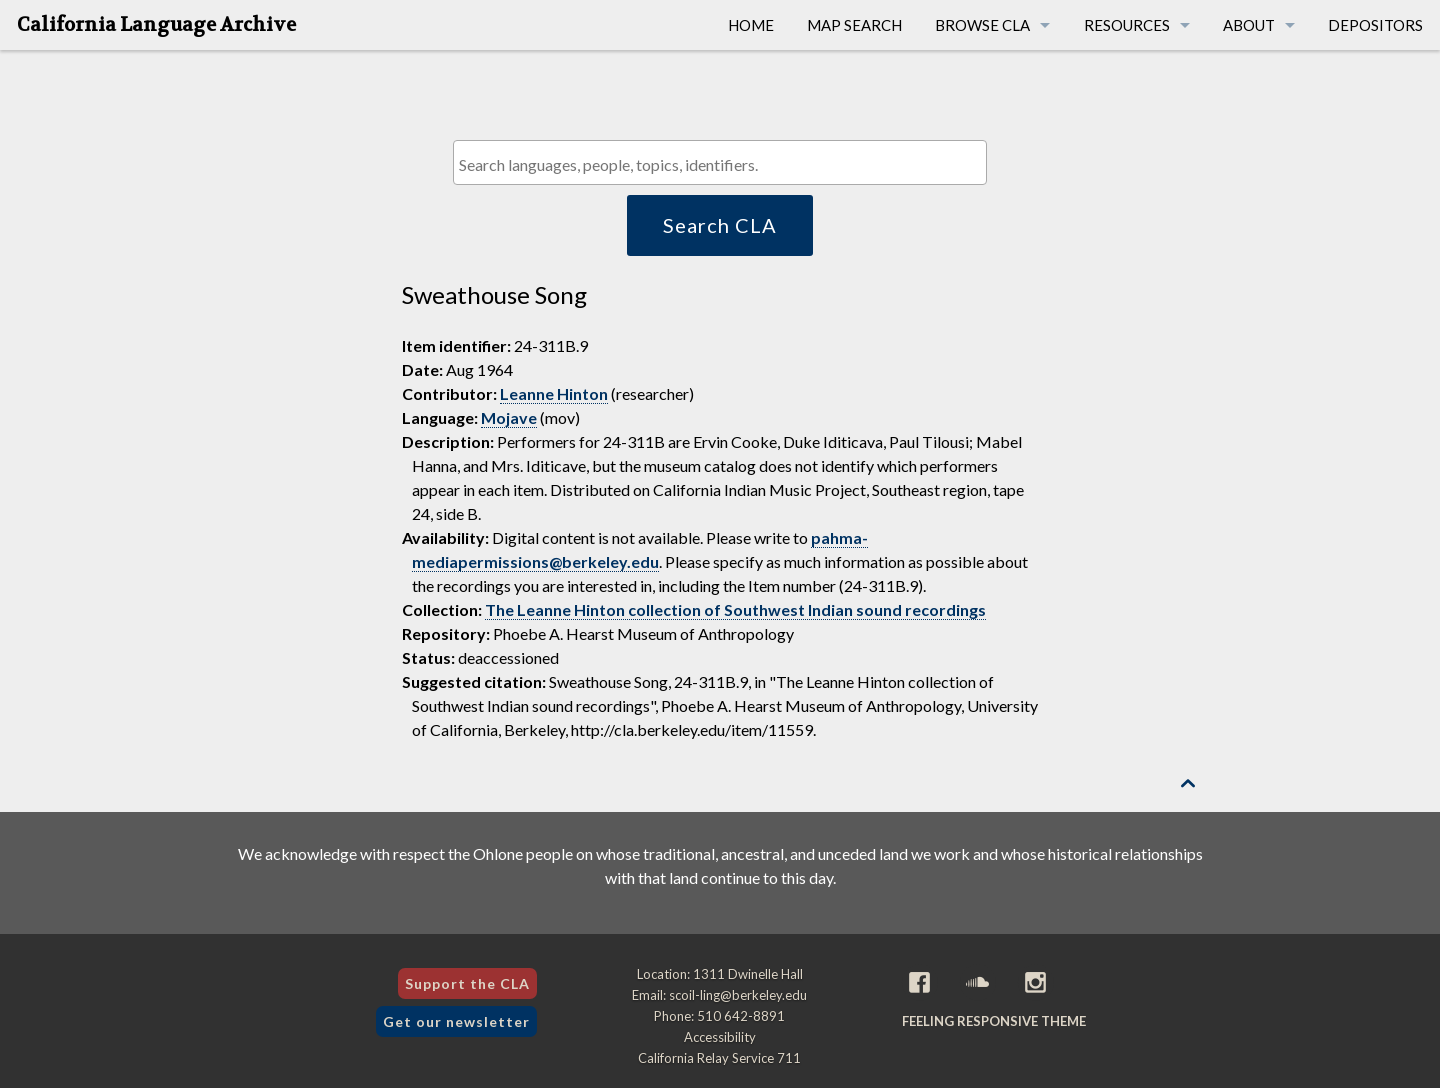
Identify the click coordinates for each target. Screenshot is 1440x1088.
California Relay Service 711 (719, 1058)
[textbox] (724, 164)
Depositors (1375, 25)
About (1249, 25)
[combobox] (719, 162)
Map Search (854, 25)
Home (751, 25)
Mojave (509, 417)
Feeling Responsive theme (994, 1021)
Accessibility (720, 1037)
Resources (1127, 25)
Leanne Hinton (554, 393)
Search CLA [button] (720, 225)
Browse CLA (982, 25)
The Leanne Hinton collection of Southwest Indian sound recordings (735, 609)
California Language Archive (156, 25)
